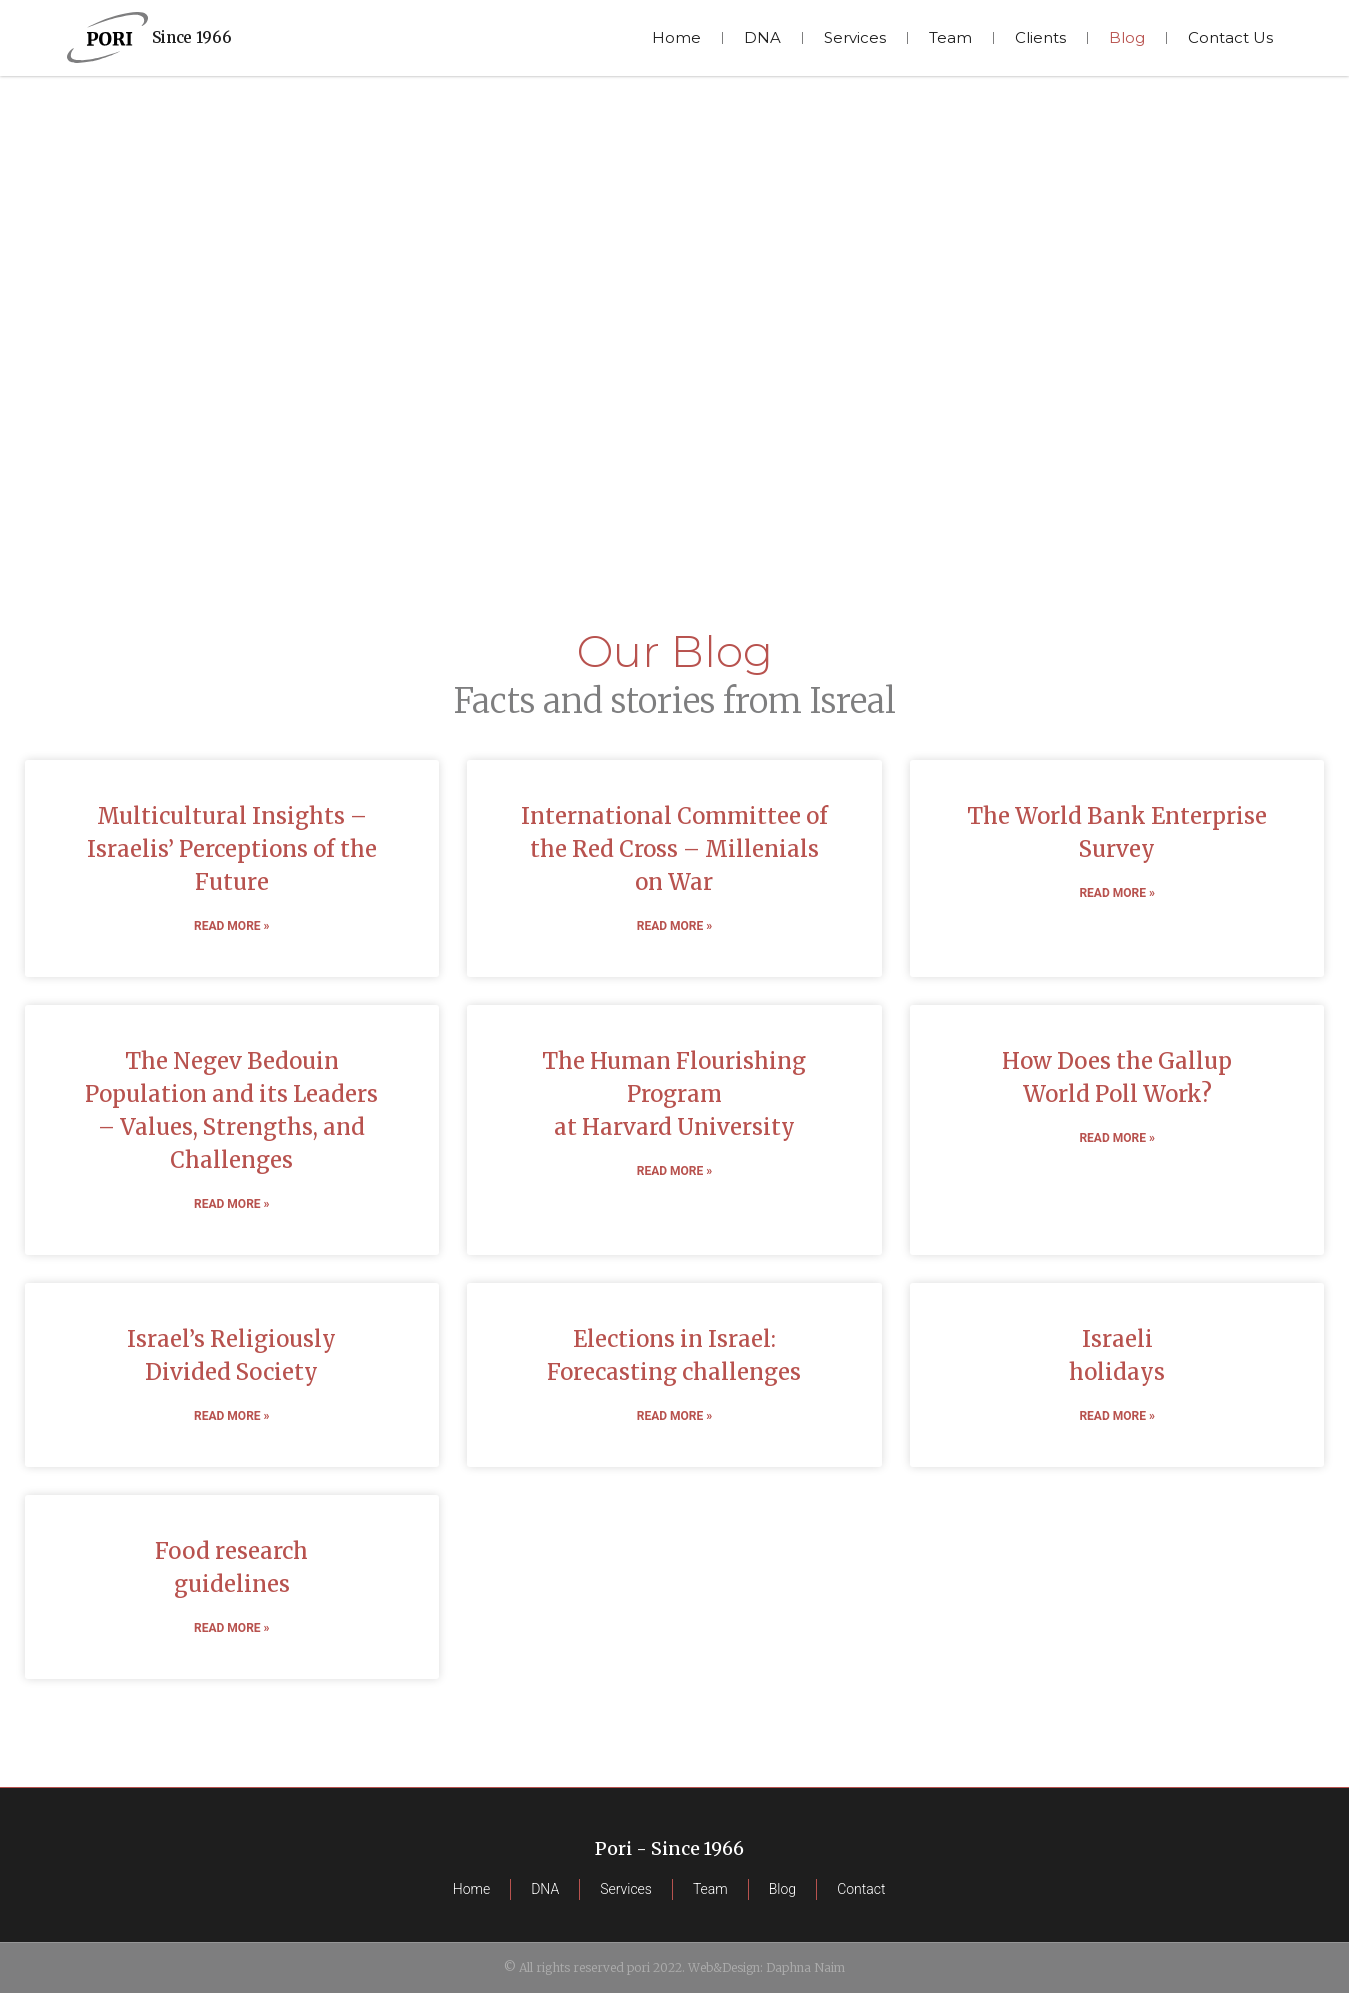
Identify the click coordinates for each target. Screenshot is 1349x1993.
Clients (1040, 37)
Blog (1127, 37)
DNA (762, 37)
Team (950, 37)
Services (855, 37)
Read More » (1116, 1416)
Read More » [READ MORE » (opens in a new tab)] (231, 926)
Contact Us (1230, 37)
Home (676, 37)
